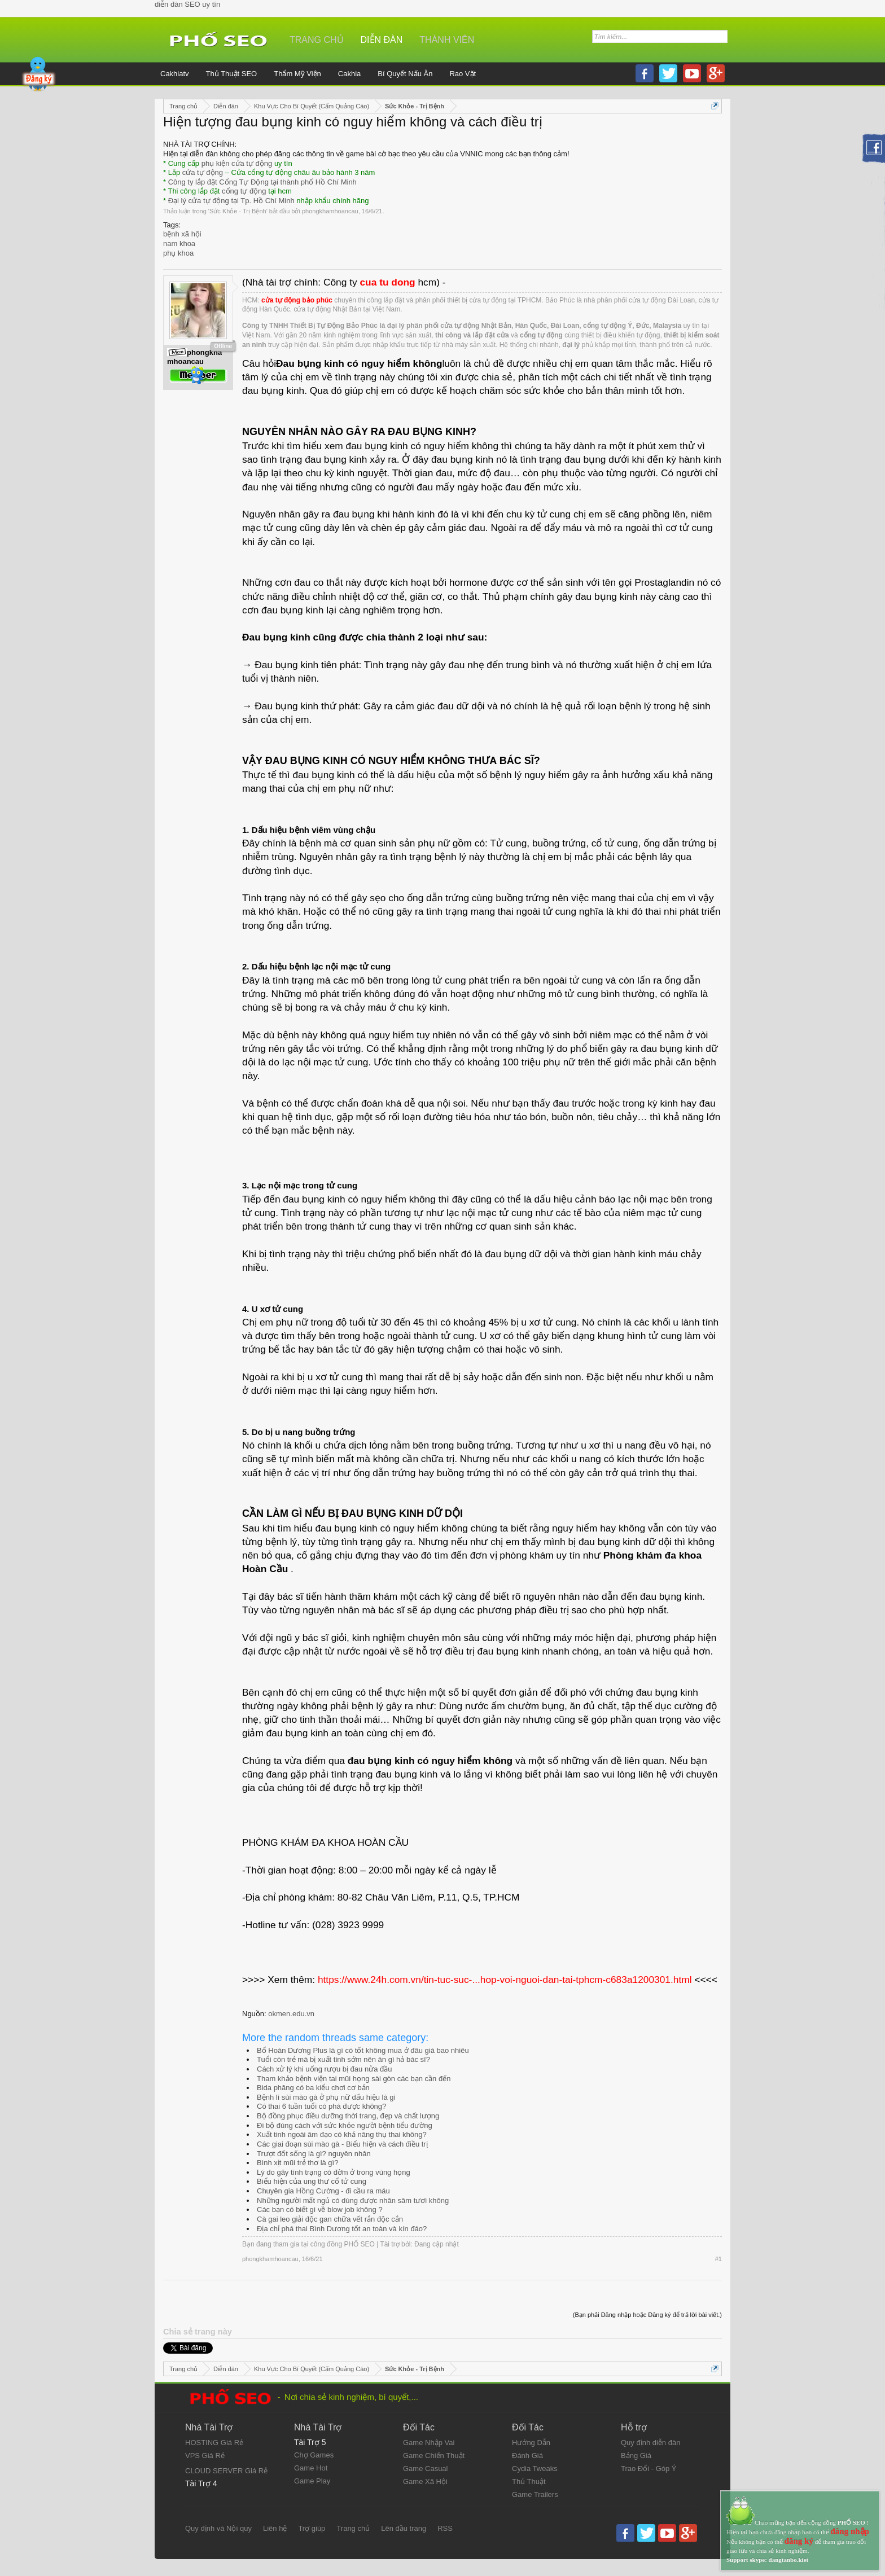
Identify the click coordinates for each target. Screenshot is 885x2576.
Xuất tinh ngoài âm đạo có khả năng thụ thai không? (342, 2134)
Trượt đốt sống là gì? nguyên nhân (314, 2153)
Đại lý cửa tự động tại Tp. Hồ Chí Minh (231, 200)
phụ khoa (178, 253)
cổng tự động (244, 191)
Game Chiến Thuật (434, 2455)
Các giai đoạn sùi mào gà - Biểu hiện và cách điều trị (342, 2144)
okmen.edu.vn (291, 2013)
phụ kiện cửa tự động (237, 163)
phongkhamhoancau (330, 211)
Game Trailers (535, 2494)
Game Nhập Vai (428, 2442)
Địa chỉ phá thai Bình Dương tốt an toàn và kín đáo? (342, 2228)
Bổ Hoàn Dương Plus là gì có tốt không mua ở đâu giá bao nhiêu (363, 2050)
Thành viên (446, 40)
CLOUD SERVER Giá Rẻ (226, 2471)
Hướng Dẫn (531, 2442)
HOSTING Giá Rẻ (214, 2442)
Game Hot (310, 2468)
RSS (445, 2528)
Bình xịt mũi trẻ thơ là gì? (297, 2162)
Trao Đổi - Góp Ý (649, 2468)
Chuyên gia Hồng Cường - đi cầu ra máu (323, 2191)
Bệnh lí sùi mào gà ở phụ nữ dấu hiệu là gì (326, 2097)
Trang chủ (317, 40)
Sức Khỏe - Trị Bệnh (237, 211)
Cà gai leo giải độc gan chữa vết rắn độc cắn (330, 2219)
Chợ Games (314, 2455)
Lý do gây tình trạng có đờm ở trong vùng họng (333, 2172)
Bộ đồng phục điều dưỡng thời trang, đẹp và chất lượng (348, 2116)
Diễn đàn (382, 40)
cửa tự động (202, 172)
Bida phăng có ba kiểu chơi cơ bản (313, 2087)
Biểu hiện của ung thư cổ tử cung (311, 2181)
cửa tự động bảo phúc (296, 300)
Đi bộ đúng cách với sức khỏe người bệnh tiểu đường (344, 2125)
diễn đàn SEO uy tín (187, 4)
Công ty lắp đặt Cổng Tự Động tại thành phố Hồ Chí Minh (262, 182)
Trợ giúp (311, 2528)
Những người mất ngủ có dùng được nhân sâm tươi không (353, 2200)
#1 (718, 2258)
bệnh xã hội (182, 234)
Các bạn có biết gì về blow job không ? (320, 2209)
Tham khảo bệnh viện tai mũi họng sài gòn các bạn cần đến (353, 2078)
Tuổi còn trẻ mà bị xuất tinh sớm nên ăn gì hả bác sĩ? (343, 2059)
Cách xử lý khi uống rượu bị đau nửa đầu (324, 2069)
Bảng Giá (636, 2455)
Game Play (312, 2481)
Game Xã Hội (425, 2481)
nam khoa (179, 243)
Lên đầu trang (403, 2528)
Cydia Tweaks (535, 2468)
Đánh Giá (527, 2455)
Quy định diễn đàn (650, 2442)
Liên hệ (275, 2528)
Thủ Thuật (529, 2481)
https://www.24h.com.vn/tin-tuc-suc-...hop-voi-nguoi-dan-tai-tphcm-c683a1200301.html (505, 1979)
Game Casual (425, 2468)
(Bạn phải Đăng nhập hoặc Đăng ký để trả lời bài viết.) (647, 2314)
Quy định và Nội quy (218, 2528)
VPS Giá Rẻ (205, 2455)
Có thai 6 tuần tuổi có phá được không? (321, 2106)
